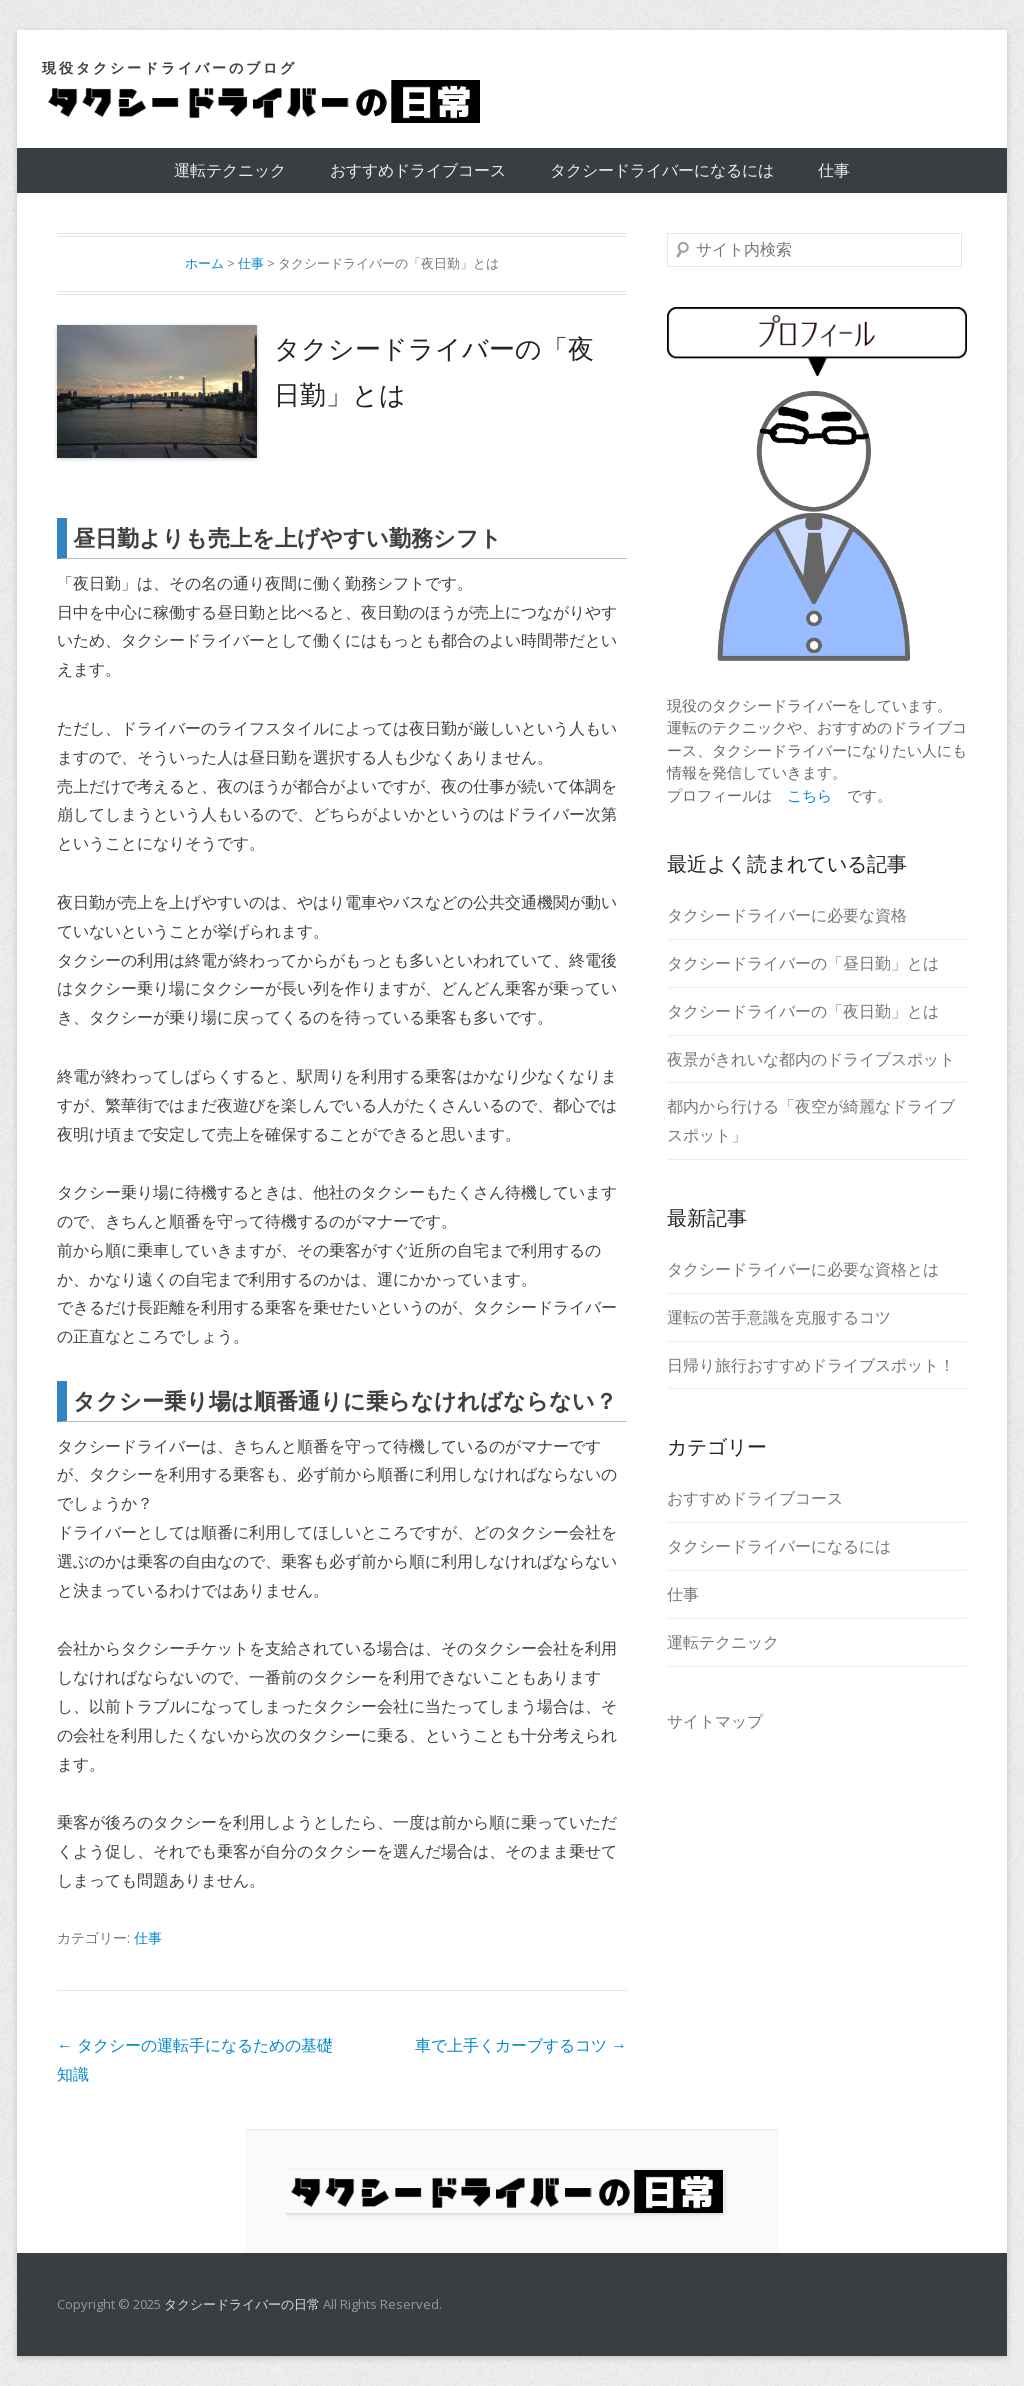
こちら (809, 795)
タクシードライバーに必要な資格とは (803, 1269)
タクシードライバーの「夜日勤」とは (803, 1011)
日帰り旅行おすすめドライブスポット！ (811, 1365)
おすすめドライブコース (418, 170)
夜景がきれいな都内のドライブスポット (811, 1059)
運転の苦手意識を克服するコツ (779, 1317)
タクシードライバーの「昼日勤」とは (803, 963)
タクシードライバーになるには (662, 170)
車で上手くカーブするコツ (521, 2045)
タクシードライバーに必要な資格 (787, 915)
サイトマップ (715, 1721)
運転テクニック (230, 170)
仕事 (834, 170)
